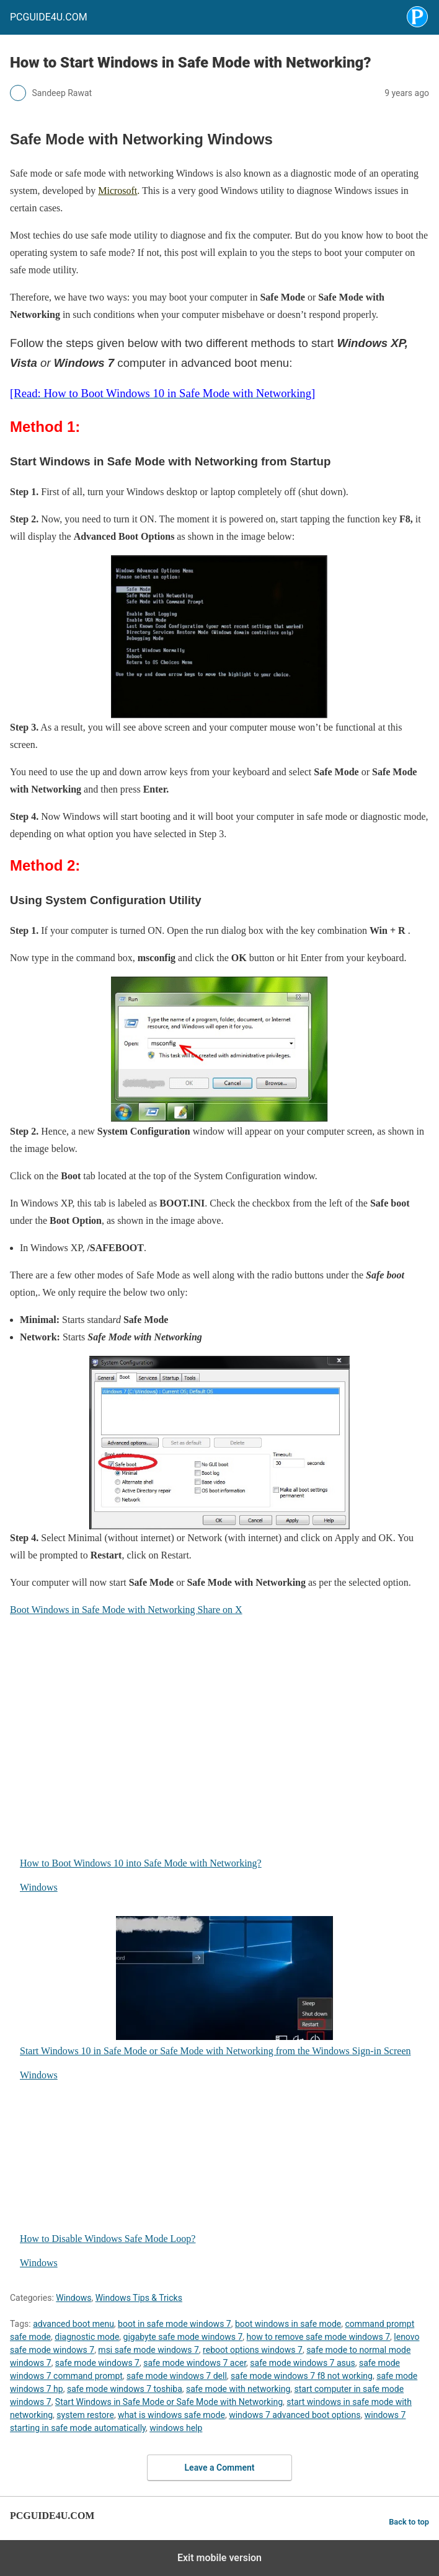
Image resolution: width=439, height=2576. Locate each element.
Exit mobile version (219, 2558)
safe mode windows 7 (97, 2363)
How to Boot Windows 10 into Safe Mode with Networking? (176, 1798)
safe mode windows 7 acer (194, 2363)
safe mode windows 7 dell (176, 2376)
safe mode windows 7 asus (302, 2363)
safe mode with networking (238, 2389)
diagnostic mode (87, 2337)
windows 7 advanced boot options (294, 2415)
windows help (175, 2428)
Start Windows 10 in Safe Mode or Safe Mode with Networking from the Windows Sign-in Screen (215, 1986)
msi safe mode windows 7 (148, 2350)
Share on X (220, 1609)
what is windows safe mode (171, 2415)
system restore (85, 2415)
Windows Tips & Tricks (138, 2298)
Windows (39, 1887)
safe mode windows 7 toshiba (124, 2389)
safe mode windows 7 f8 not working (302, 2376)
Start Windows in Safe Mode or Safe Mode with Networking (169, 2402)
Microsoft (117, 190)
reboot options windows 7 (253, 2350)
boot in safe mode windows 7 (174, 2324)
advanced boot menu (73, 2324)
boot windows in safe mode (288, 2324)
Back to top (409, 2521)
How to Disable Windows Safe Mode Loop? (176, 2174)
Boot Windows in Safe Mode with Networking (104, 1609)
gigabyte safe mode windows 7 (183, 2337)
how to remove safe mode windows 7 (319, 2337)
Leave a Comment (220, 2468)
